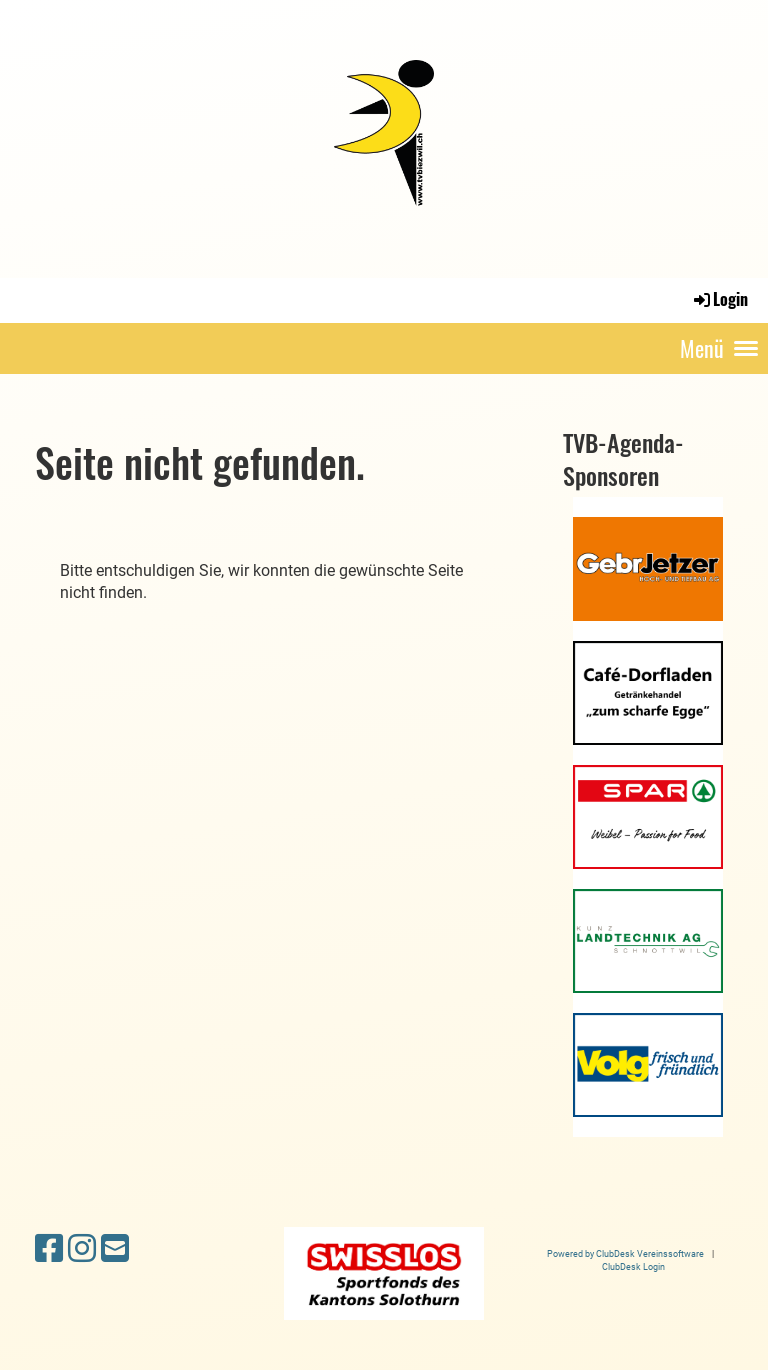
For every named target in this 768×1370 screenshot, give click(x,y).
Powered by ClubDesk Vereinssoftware (625, 1253)
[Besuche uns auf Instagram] (82, 1249)
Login (719, 299)
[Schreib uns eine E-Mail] (115, 1249)
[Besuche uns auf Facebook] (49, 1249)
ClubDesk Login (633, 1266)
